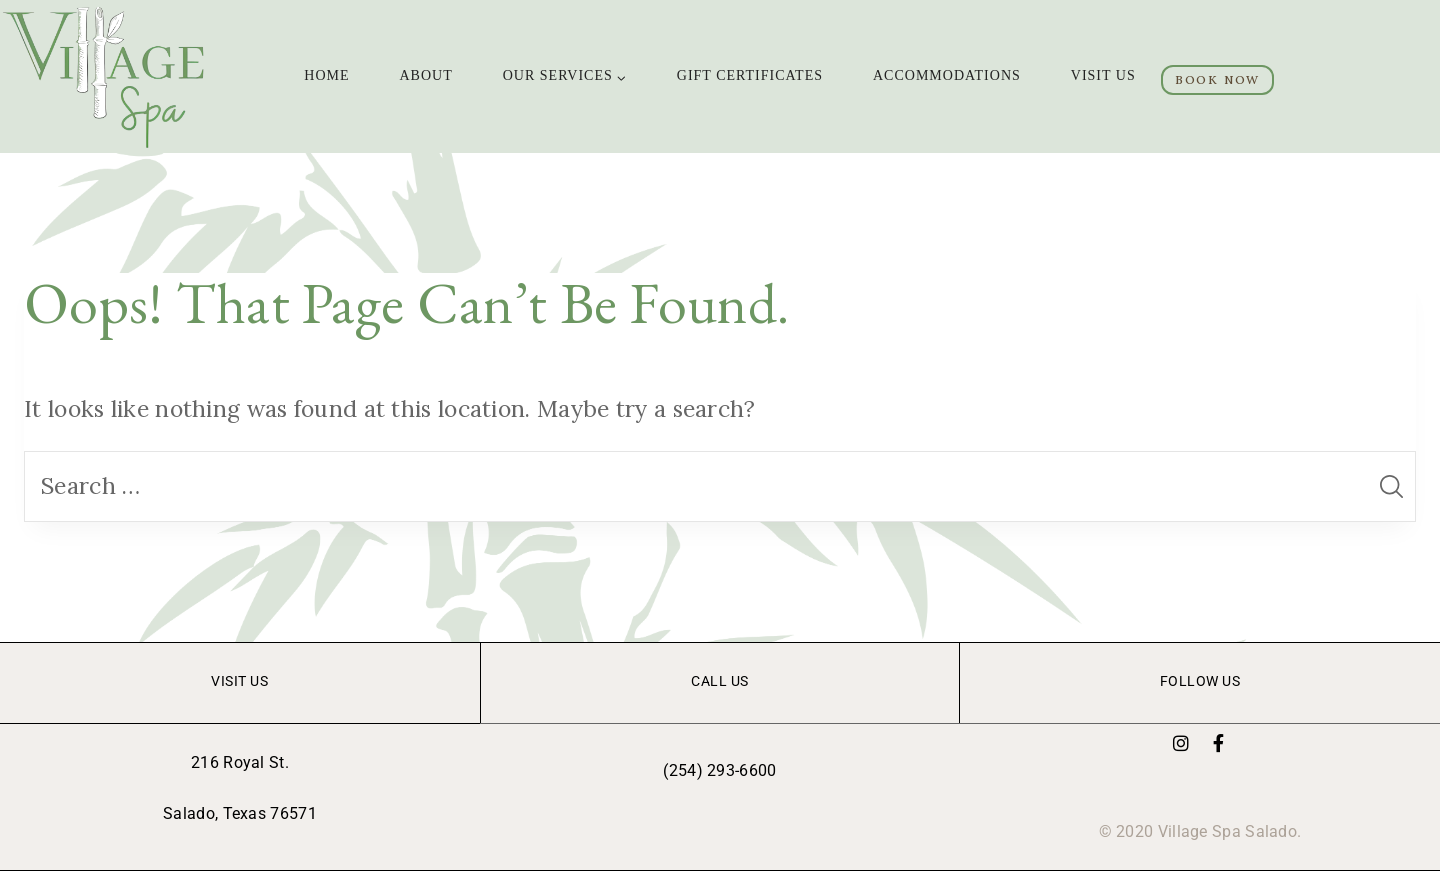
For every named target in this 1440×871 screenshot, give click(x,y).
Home (326, 75)
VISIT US (1103, 75)
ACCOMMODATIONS (947, 75)
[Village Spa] (106, 76)
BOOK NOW (1217, 79)
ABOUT (426, 75)
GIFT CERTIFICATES (750, 75)
